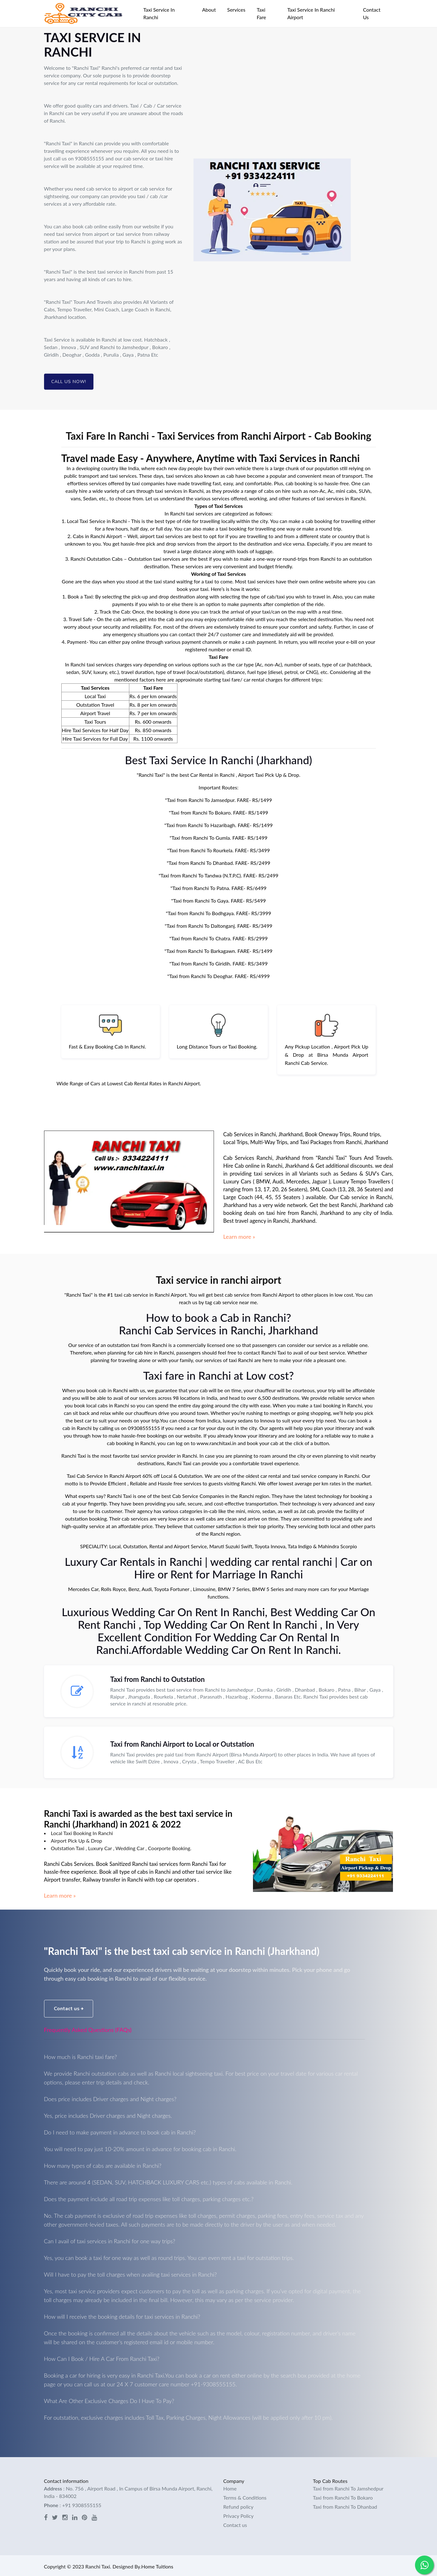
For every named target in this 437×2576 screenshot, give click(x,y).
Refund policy (238, 2505)
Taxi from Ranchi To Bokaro (343, 2496)
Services (236, 10)
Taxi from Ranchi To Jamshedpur (348, 2487)
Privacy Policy (238, 2514)
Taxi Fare (261, 13)
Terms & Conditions (245, 2496)
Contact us (68, 2006)
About (209, 10)
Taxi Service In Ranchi (159, 13)
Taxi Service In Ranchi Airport (311, 13)
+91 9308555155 (81, 2503)
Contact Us (371, 13)
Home (230, 2487)
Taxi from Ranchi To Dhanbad (345, 2505)
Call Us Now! (68, 382)
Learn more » (239, 1236)
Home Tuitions (157, 2565)
